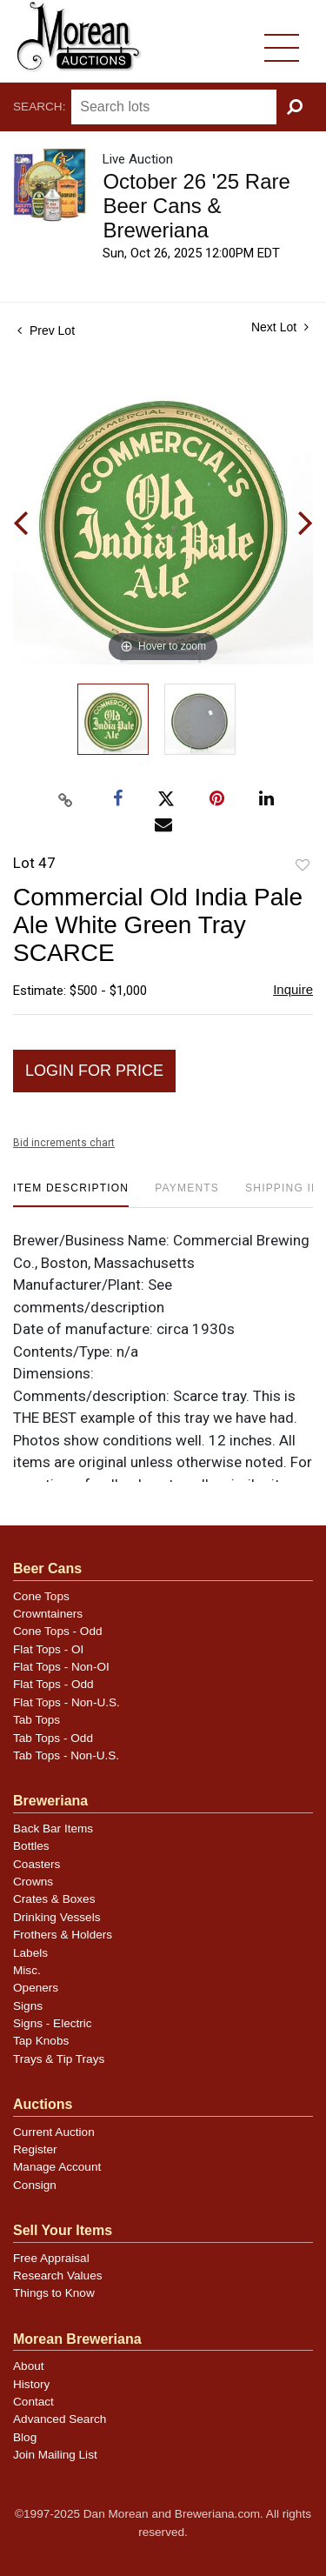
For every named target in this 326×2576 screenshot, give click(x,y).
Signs (28, 2005)
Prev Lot (46, 330)
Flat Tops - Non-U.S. (66, 1702)
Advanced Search (59, 2419)
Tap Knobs (41, 2040)
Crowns (33, 1881)
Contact (33, 2401)
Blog (25, 2437)
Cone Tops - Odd (58, 1631)
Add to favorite (302, 866)
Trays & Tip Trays (58, 2058)
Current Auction (54, 2132)
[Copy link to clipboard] (65, 800)
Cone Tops (41, 1596)
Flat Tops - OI (48, 1649)
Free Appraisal (51, 2258)
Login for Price (94, 1070)
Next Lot (280, 327)
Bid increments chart (64, 1143)
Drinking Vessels (57, 1917)
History (31, 2384)
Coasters (36, 1864)
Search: (39, 106)
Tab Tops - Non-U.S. (66, 1755)
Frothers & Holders (62, 1934)
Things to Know (54, 2292)
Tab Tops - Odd (53, 1738)
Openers (35, 1987)
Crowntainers (48, 1613)
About (28, 2365)
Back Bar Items (53, 1828)
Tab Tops (36, 1719)
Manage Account (57, 2166)
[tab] (71, 1194)
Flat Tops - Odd (53, 1684)
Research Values (58, 2275)
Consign (35, 2185)
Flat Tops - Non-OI (61, 1666)
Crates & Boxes (54, 1898)
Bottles (31, 1845)
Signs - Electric (52, 2023)
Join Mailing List (55, 2454)
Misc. (27, 1970)
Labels (30, 1952)
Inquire (293, 989)
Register (35, 2149)
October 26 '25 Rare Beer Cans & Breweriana (196, 206)
